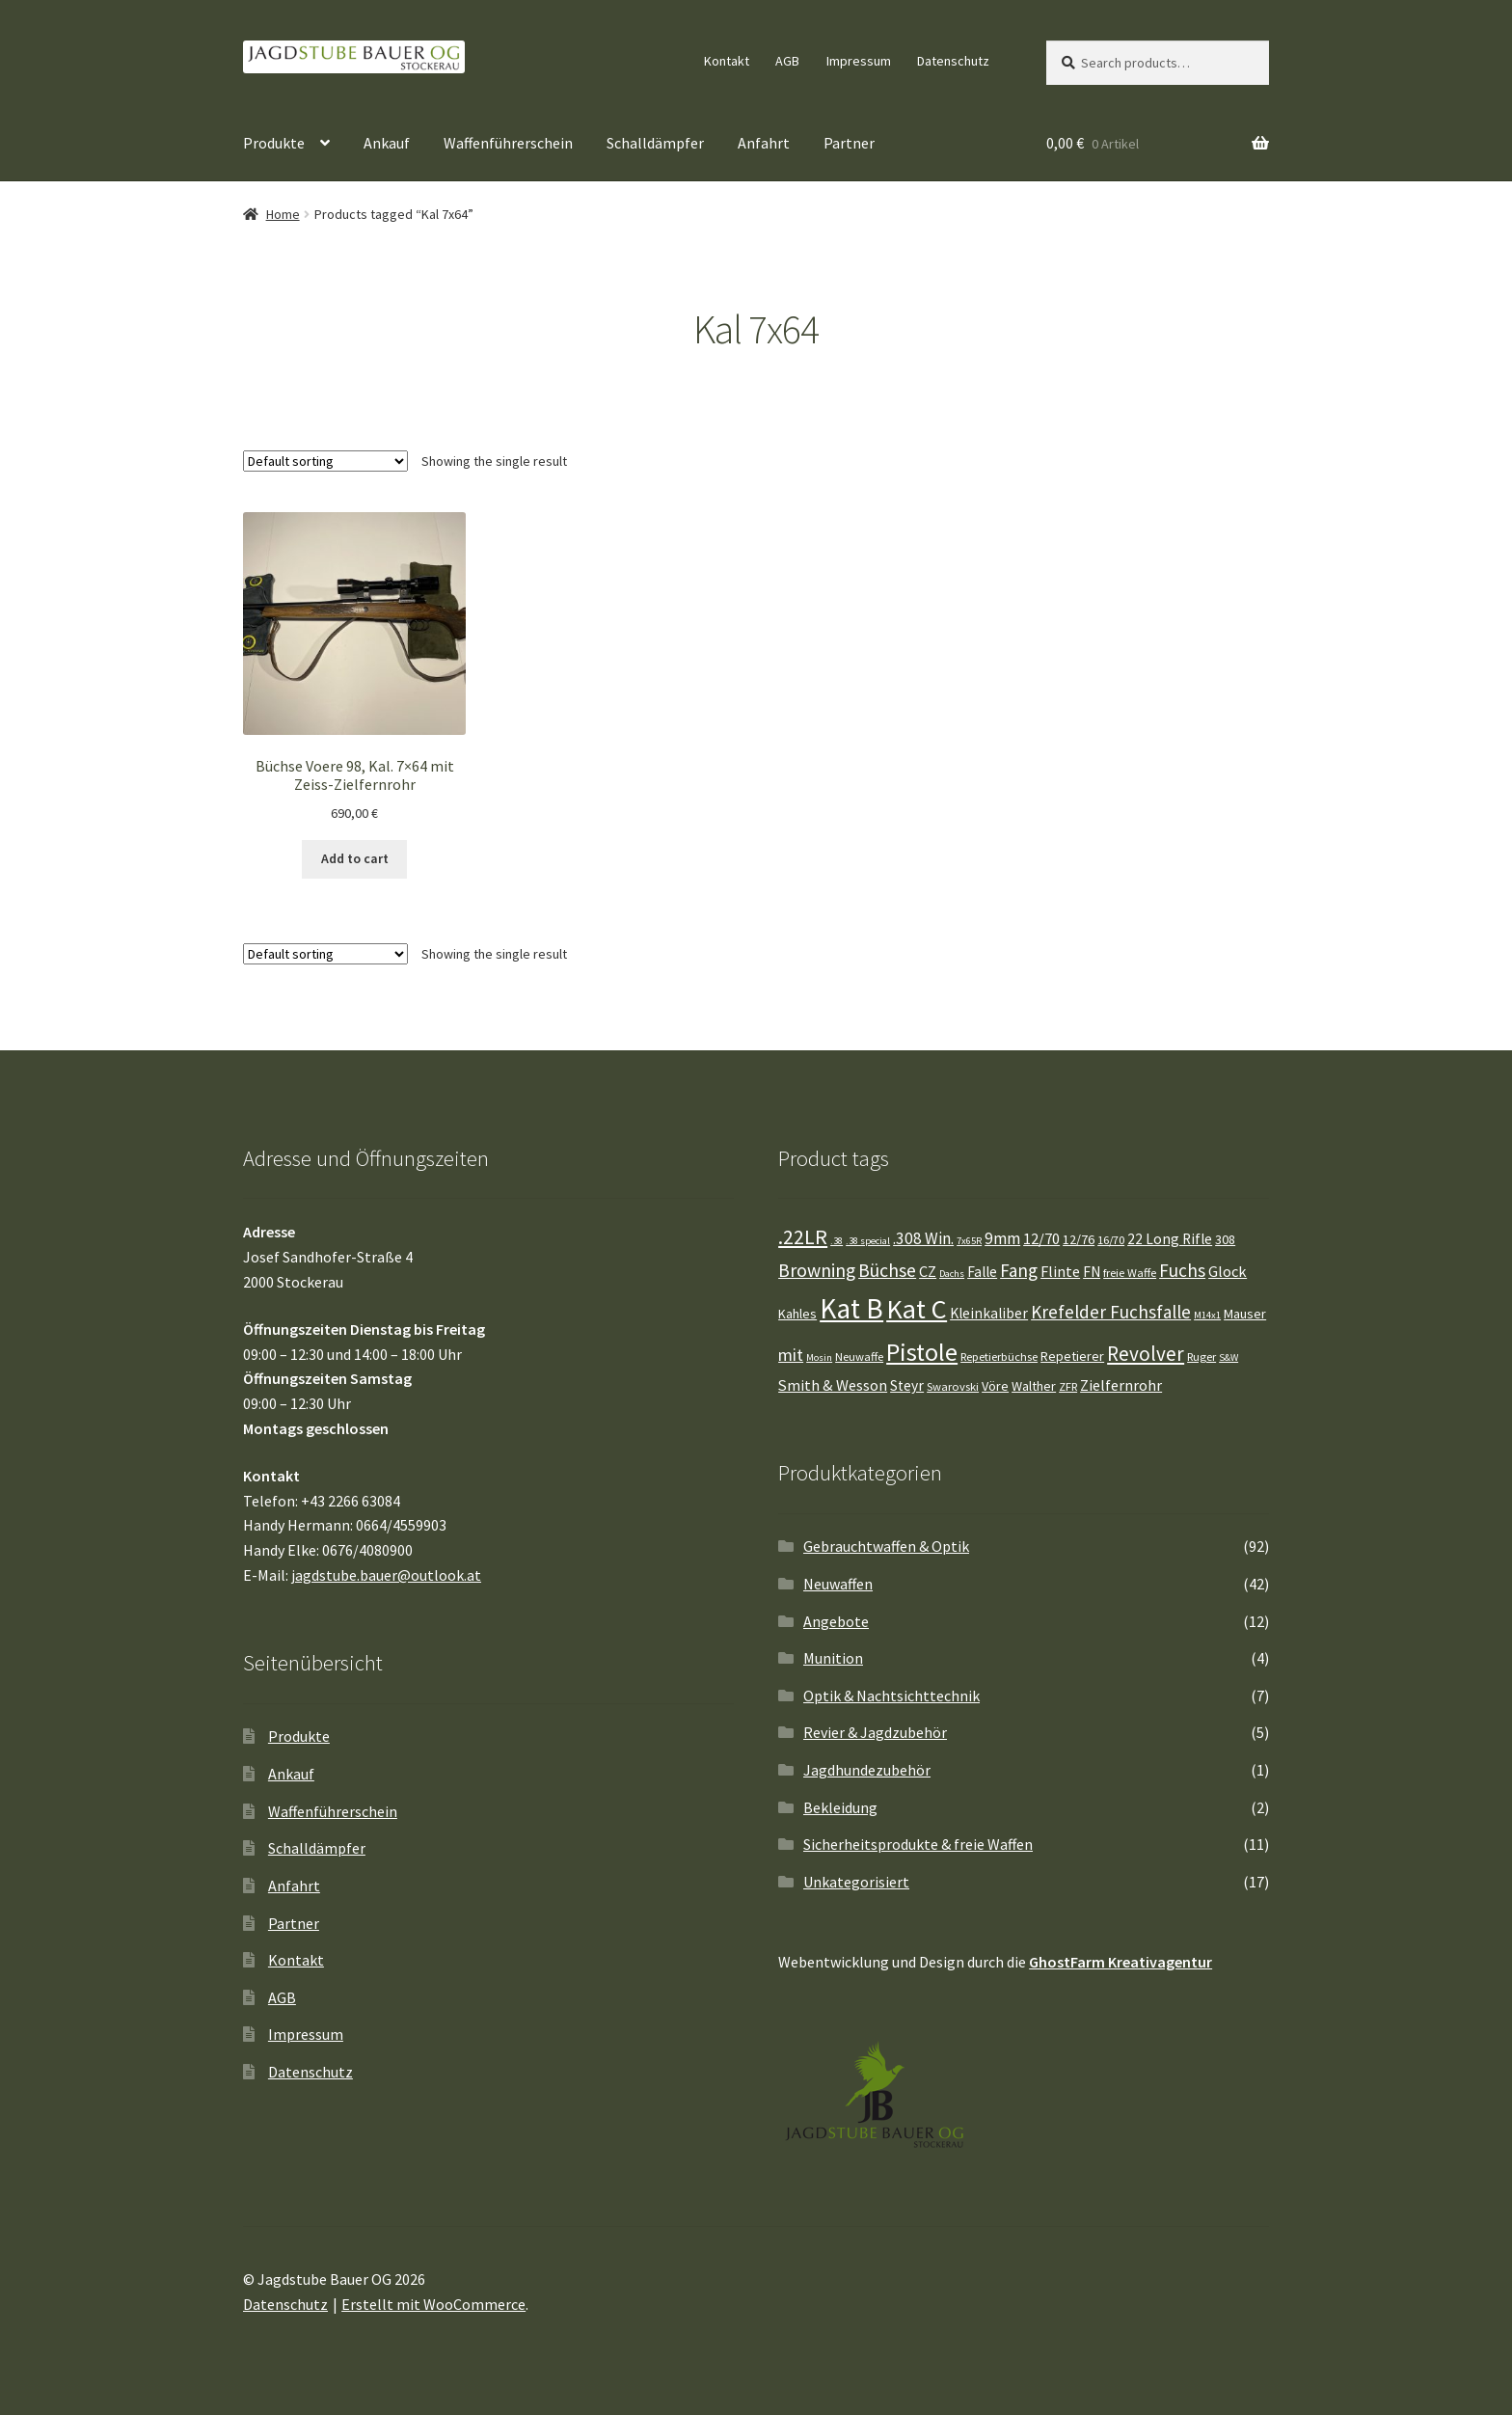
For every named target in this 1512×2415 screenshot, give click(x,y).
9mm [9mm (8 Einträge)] (1002, 1238)
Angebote (836, 1621)
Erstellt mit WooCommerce (433, 2304)
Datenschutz (953, 60)
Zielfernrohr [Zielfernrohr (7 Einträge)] (1121, 1385)
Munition (833, 1658)
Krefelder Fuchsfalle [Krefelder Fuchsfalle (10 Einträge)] (1111, 1311)
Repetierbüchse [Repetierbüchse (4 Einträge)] (999, 1356)
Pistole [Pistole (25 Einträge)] (922, 1352)
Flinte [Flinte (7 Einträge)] (1060, 1271)
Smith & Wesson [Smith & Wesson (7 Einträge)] (832, 1385)
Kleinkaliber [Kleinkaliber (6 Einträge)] (989, 1313)
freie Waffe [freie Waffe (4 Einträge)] (1129, 1272)
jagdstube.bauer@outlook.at (386, 1575)
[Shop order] (325, 461)
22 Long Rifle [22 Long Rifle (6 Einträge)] (1169, 1239)
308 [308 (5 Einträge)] (1225, 1239)
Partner (849, 142)
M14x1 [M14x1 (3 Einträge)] (1207, 1315)
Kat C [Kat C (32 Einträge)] (916, 1308)
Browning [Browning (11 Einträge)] (816, 1270)
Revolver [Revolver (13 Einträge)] (1145, 1354)
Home (283, 214)
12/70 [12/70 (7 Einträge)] (1041, 1238)
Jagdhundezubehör (867, 1769)
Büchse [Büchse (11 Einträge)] (887, 1270)
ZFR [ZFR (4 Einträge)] (1068, 1386)
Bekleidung (840, 1807)
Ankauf (387, 142)
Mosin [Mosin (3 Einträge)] (819, 1357)
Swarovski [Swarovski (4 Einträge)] (953, 1386)
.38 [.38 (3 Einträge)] (836, 1241)
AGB (787, 60)
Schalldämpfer (655, 142)
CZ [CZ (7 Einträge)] (927, 1271)
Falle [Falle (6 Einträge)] (982, 1271)
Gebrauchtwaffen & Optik (886, 1546)
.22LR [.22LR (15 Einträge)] (802, 1236)
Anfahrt (764, 142)
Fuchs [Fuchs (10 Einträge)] (1182, 1270)
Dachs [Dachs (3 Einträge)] (951, 1273)
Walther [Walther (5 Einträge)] (1034, 1386)
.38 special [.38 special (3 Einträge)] (868, 1241)
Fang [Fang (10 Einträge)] (1019, 1270)
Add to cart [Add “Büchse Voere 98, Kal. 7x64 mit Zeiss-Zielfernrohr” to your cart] (355, 858)
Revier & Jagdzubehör (875, 1732)
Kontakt (726, 60)
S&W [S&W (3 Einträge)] (1228, 1357)
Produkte (274, 142)
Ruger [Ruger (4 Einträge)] (1201, 1356)
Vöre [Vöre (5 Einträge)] (995, 1386)
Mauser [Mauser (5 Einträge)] (1245, 1313)
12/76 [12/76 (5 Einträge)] (1078, 1239)
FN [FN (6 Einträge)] (1091, 1271)
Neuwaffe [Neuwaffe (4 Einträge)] (859, 1356)
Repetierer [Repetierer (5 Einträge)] (1072, 1356)
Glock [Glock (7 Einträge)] (1227, 1271)
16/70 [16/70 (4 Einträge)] (1110, 1240)
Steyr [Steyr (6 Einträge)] (907, 1385)
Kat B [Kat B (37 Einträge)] (851, 1308)
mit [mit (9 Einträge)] (790, 1354)
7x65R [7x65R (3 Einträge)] (969, 1241)
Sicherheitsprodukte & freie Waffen (918, 1844)
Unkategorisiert (856, 1881)
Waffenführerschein (508, 142)
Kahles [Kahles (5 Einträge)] (797, 1313)
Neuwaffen (838, 1583)
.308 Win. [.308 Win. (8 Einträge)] (923, 1238)
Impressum (858, 60)
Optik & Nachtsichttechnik (891, 1695)
